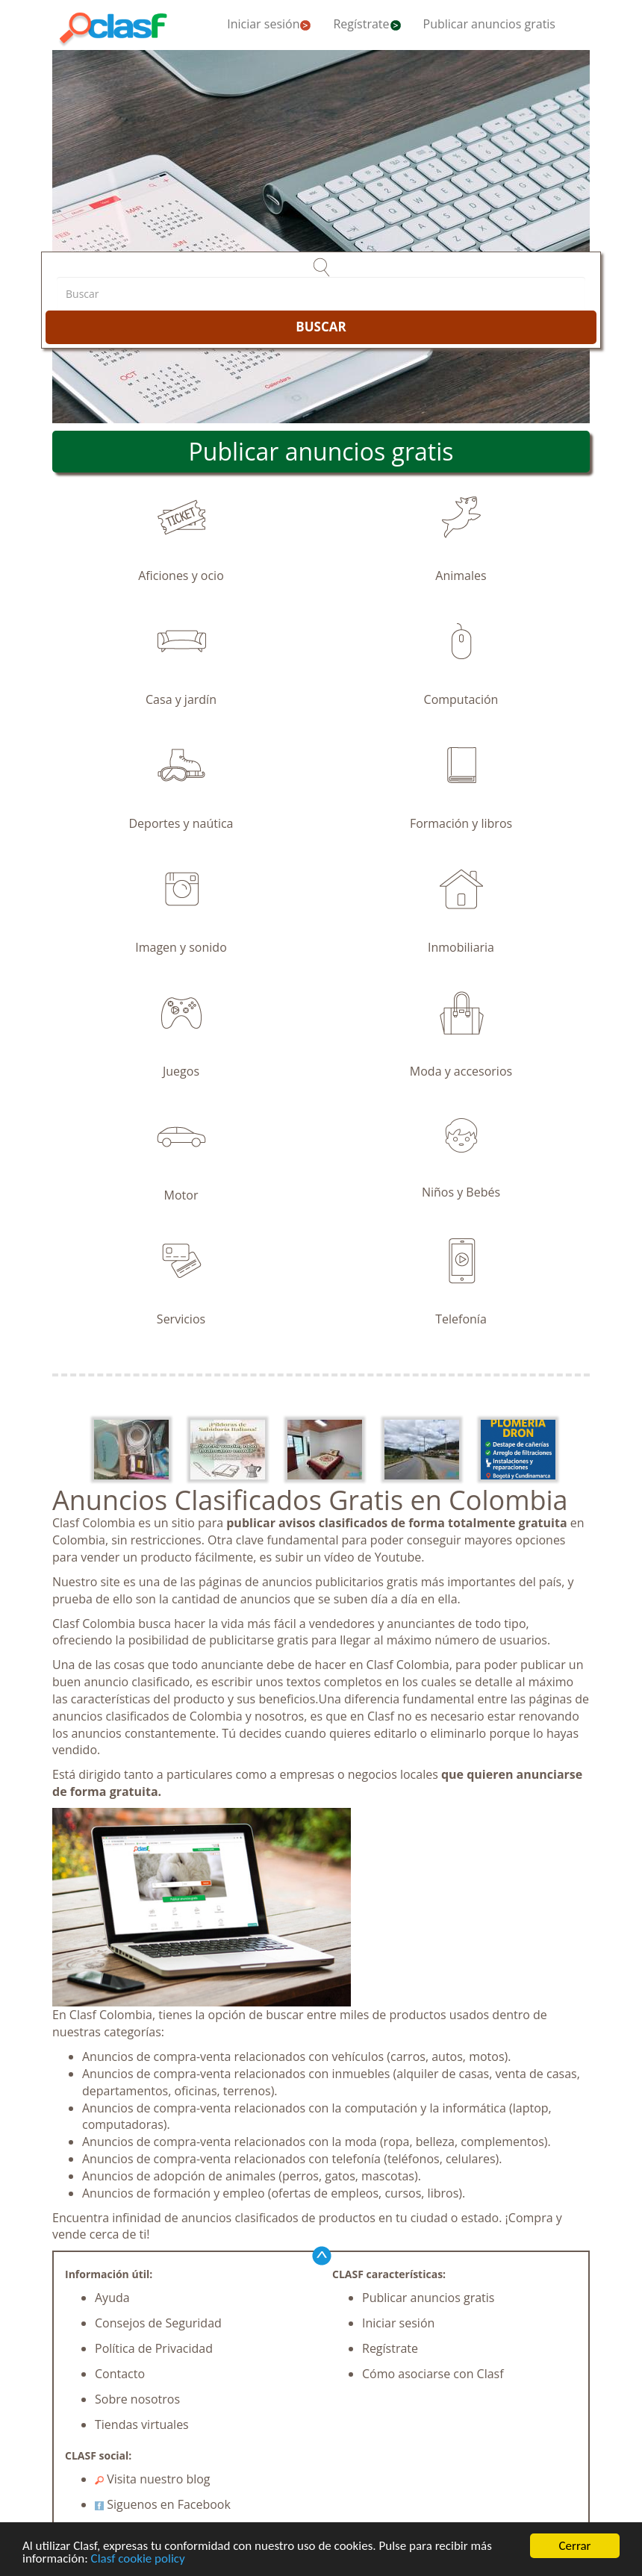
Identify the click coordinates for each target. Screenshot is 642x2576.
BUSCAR (321, 326)
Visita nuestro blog (153, 2479)
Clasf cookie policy (138, 2559)
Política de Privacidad (154, 2348)
